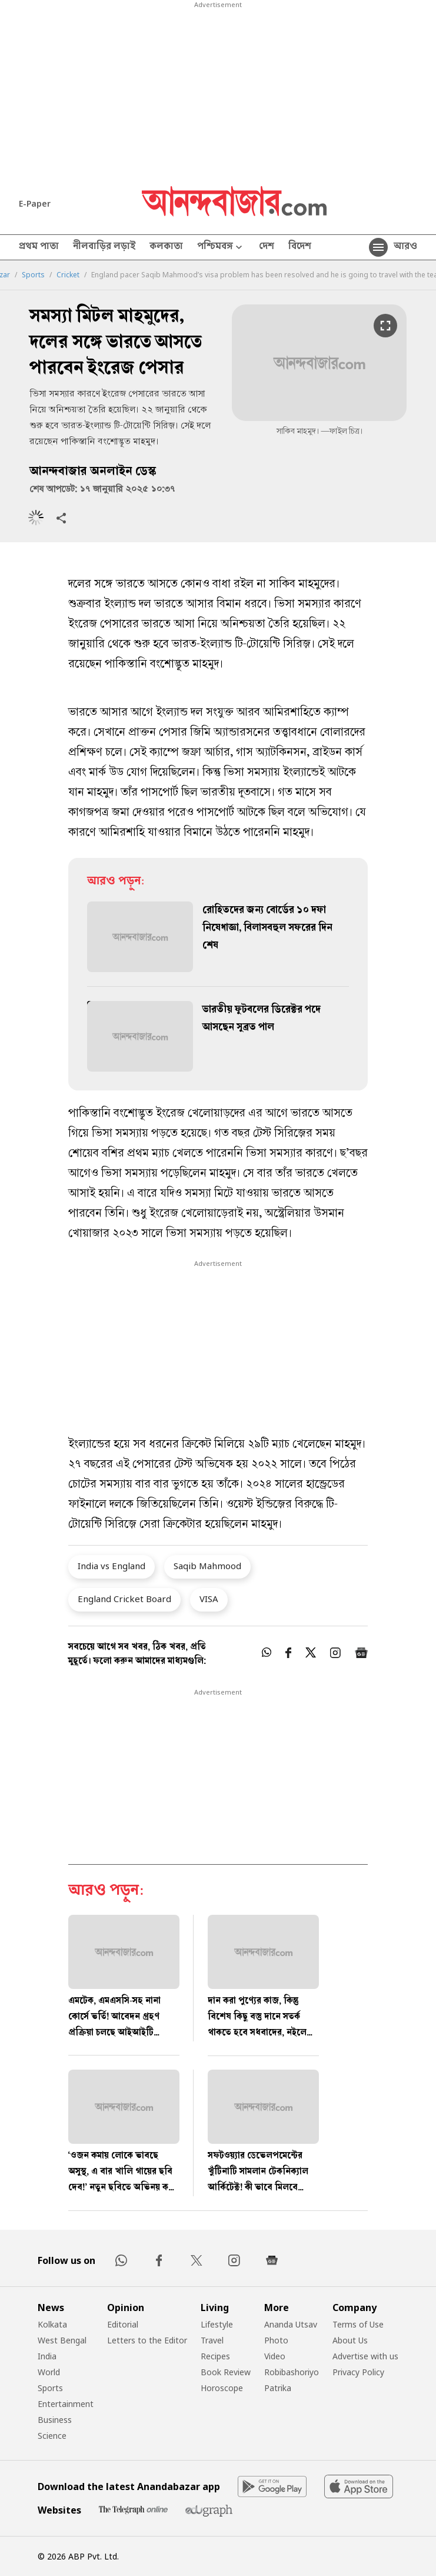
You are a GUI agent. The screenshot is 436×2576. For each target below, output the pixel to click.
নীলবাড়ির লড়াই (104, 247)
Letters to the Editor (147, 2340)
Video (274, 2356)
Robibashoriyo (291, 2372)
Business (55, 2419)
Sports (33, 275)
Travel (212, 2340)
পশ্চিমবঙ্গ (221, 247)
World (49, 2372)
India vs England (111, 1566)
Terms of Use (358, 2324)
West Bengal (62, 2340)
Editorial (122, 2324)
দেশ (266, 247)
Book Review (226, 2372)
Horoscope (222, 2387)
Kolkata (52, 2324)
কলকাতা (166, 247)
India (47, 2356)
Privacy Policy (358, 2372)
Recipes (215, 2356)
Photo (276, 2340)
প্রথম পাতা (39, 247)
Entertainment (66, 2403)
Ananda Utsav (290, 2324)
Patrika (277, 2387)
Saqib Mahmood (207, 1566)
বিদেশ (299, 247)
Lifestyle (217, 2324)
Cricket (67, 275)
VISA (208, 1598)
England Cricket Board (124, 1598)
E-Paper (35, 203)
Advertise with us (365, 2356)
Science (52, 2435)
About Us (350, 2340)
